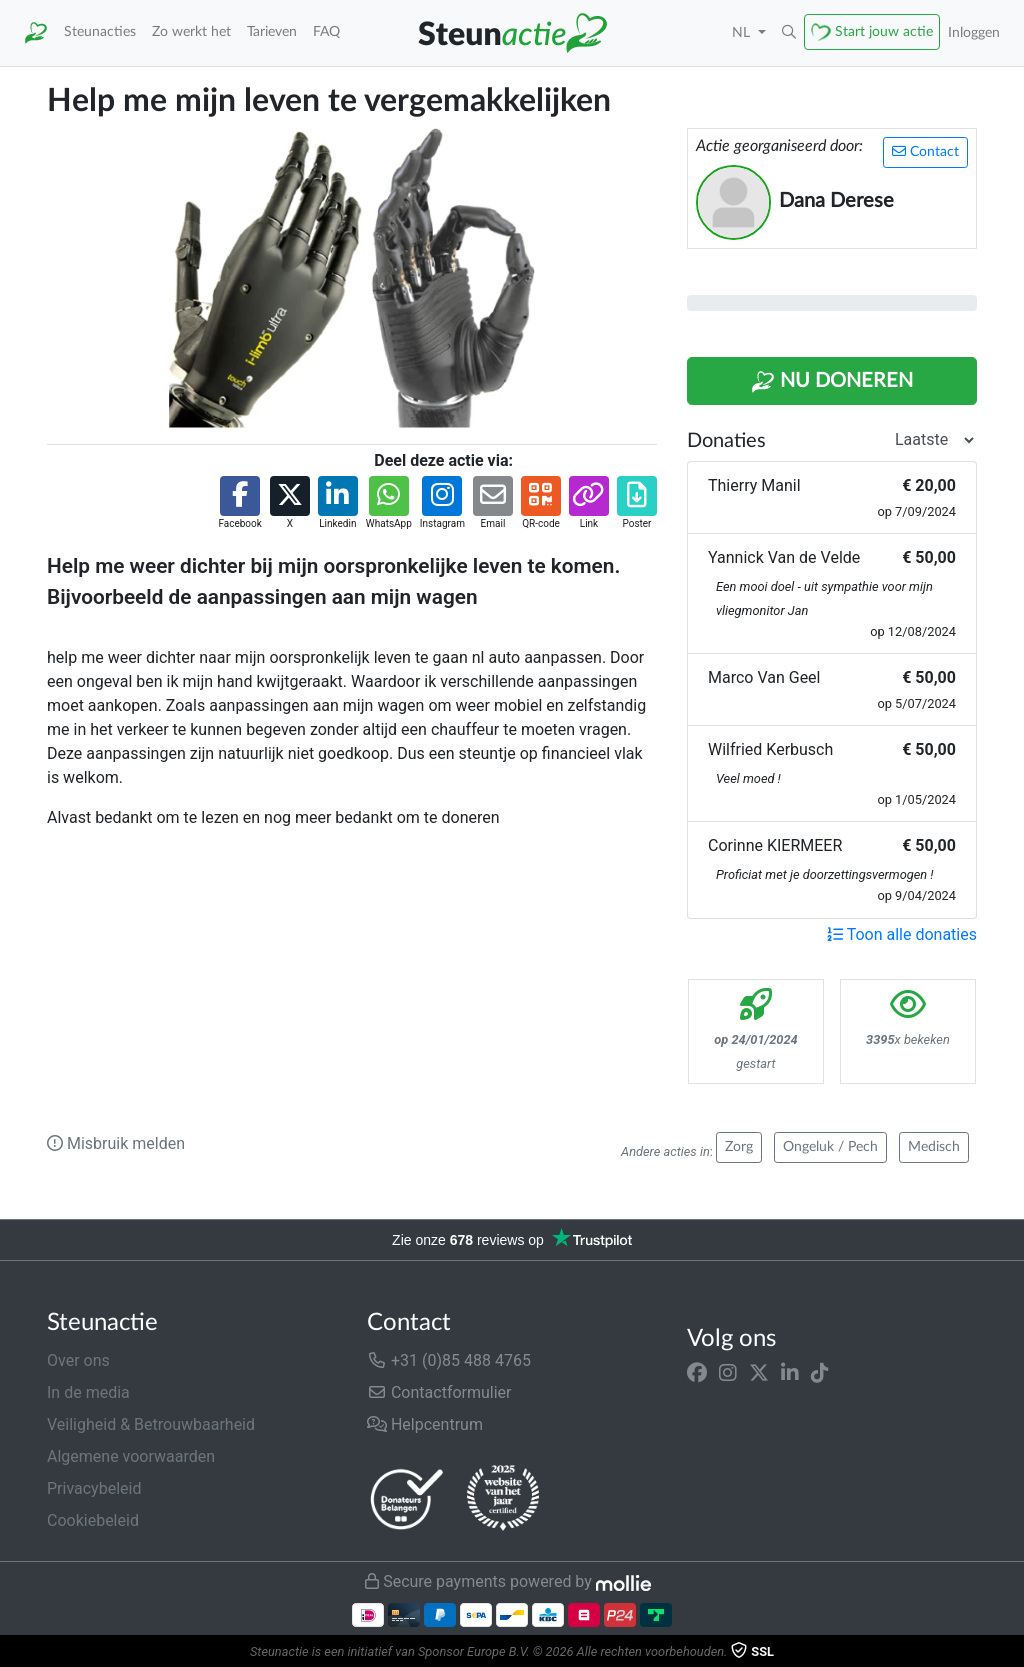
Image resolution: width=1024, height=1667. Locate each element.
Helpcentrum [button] (425, 1424)
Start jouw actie (884, 31)
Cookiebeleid (93, 1520)
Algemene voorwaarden (131, 1456)
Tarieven (272, 31)
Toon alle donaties (902, 934)
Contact (925, 151)
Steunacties (100, 31)
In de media (88, 1392)
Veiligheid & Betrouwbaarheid (151, 1424)
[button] (789, 33)
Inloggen (974, 32)
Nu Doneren (832, 382)
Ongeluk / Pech (830, 1147)
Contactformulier (439, 1392)
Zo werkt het (191, 31)
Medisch (934, 1147)
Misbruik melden (116, 1143)
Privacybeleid (94, 1488)
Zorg (739, 1147)
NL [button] (743, 32)
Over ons (78, 1360)
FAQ (326, 31)
